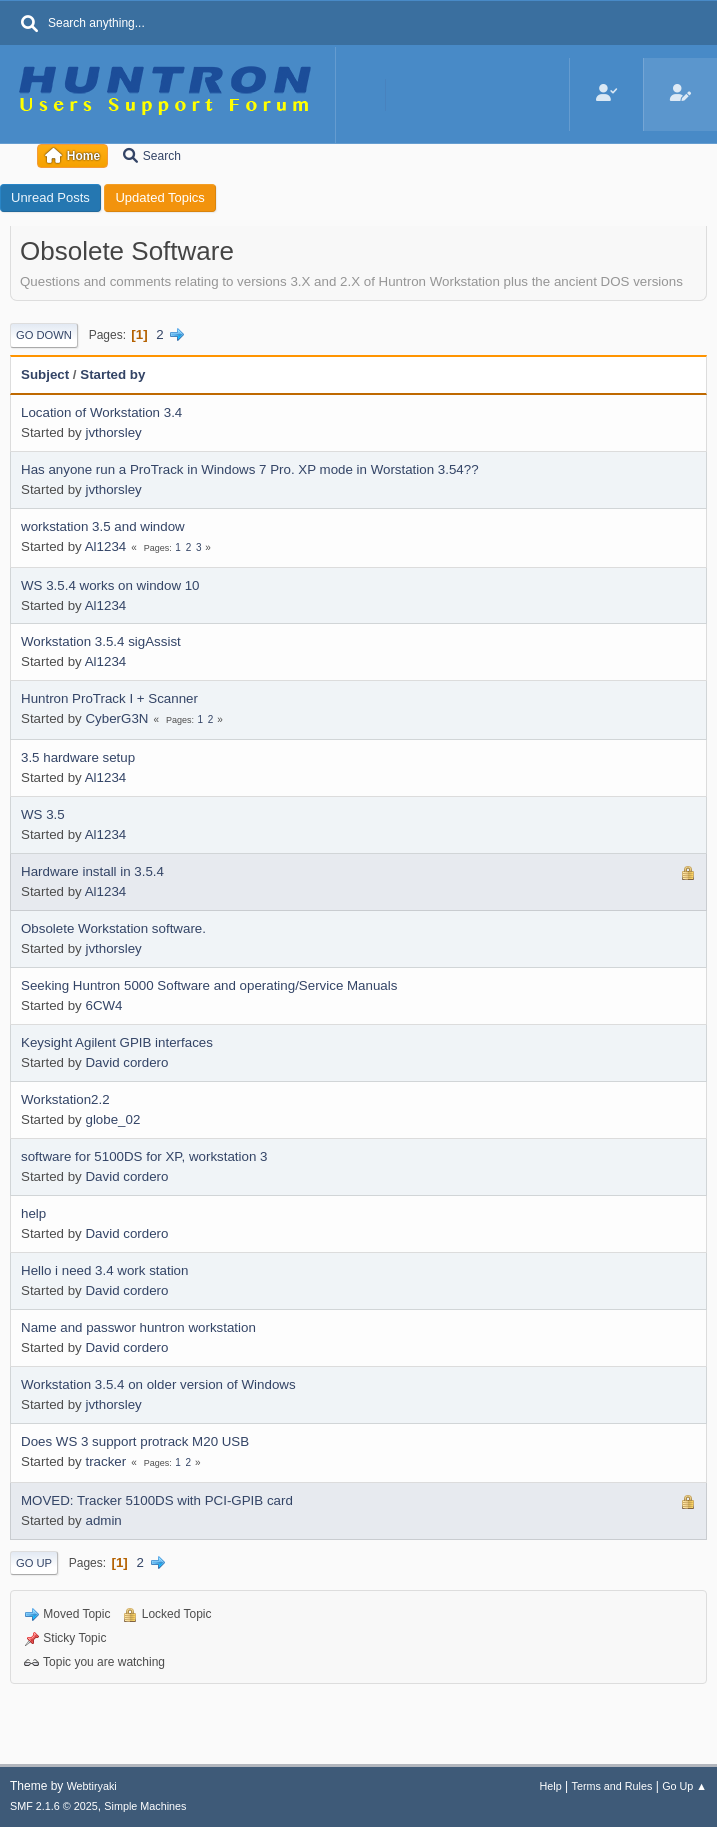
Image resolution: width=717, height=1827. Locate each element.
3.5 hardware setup (78, 757)
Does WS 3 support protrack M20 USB (135, 1441)
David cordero (126, 1062)
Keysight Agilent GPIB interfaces (117, 1042)
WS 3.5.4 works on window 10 (110, 585)
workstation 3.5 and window (103, 526)
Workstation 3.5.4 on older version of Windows (158, 1384)
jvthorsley (113, 432)
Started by (112, 374)
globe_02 (112, 1119)
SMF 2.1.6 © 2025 (54, 1806)
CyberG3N (116, 718)
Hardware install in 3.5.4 (92, 871)
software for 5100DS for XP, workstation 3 (144, 1156)
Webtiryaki (92, 1786)
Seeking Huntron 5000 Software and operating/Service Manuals (209, 985)
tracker (105, 1461)
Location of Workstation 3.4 (101, 412)
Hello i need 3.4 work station (104, 1270)
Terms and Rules (612, 1786)
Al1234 (106, 546)
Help (551, 1786)
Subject (45, 374)
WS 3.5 (43, 814)
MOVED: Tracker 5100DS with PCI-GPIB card (157, 1500)
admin (103, 1520)
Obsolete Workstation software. (113, 928)
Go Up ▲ (684, 1786)
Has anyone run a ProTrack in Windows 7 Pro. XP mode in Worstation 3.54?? (250, 469)
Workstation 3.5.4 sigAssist (101, 641)
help (33, 1213)
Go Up (34, 1563)
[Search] (30, 25)
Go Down (44, 335)
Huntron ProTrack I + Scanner (109, 698)
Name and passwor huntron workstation (138, 1327)
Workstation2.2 (65, 1099)
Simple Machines (145, 1806)
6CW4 (103, 1005)
